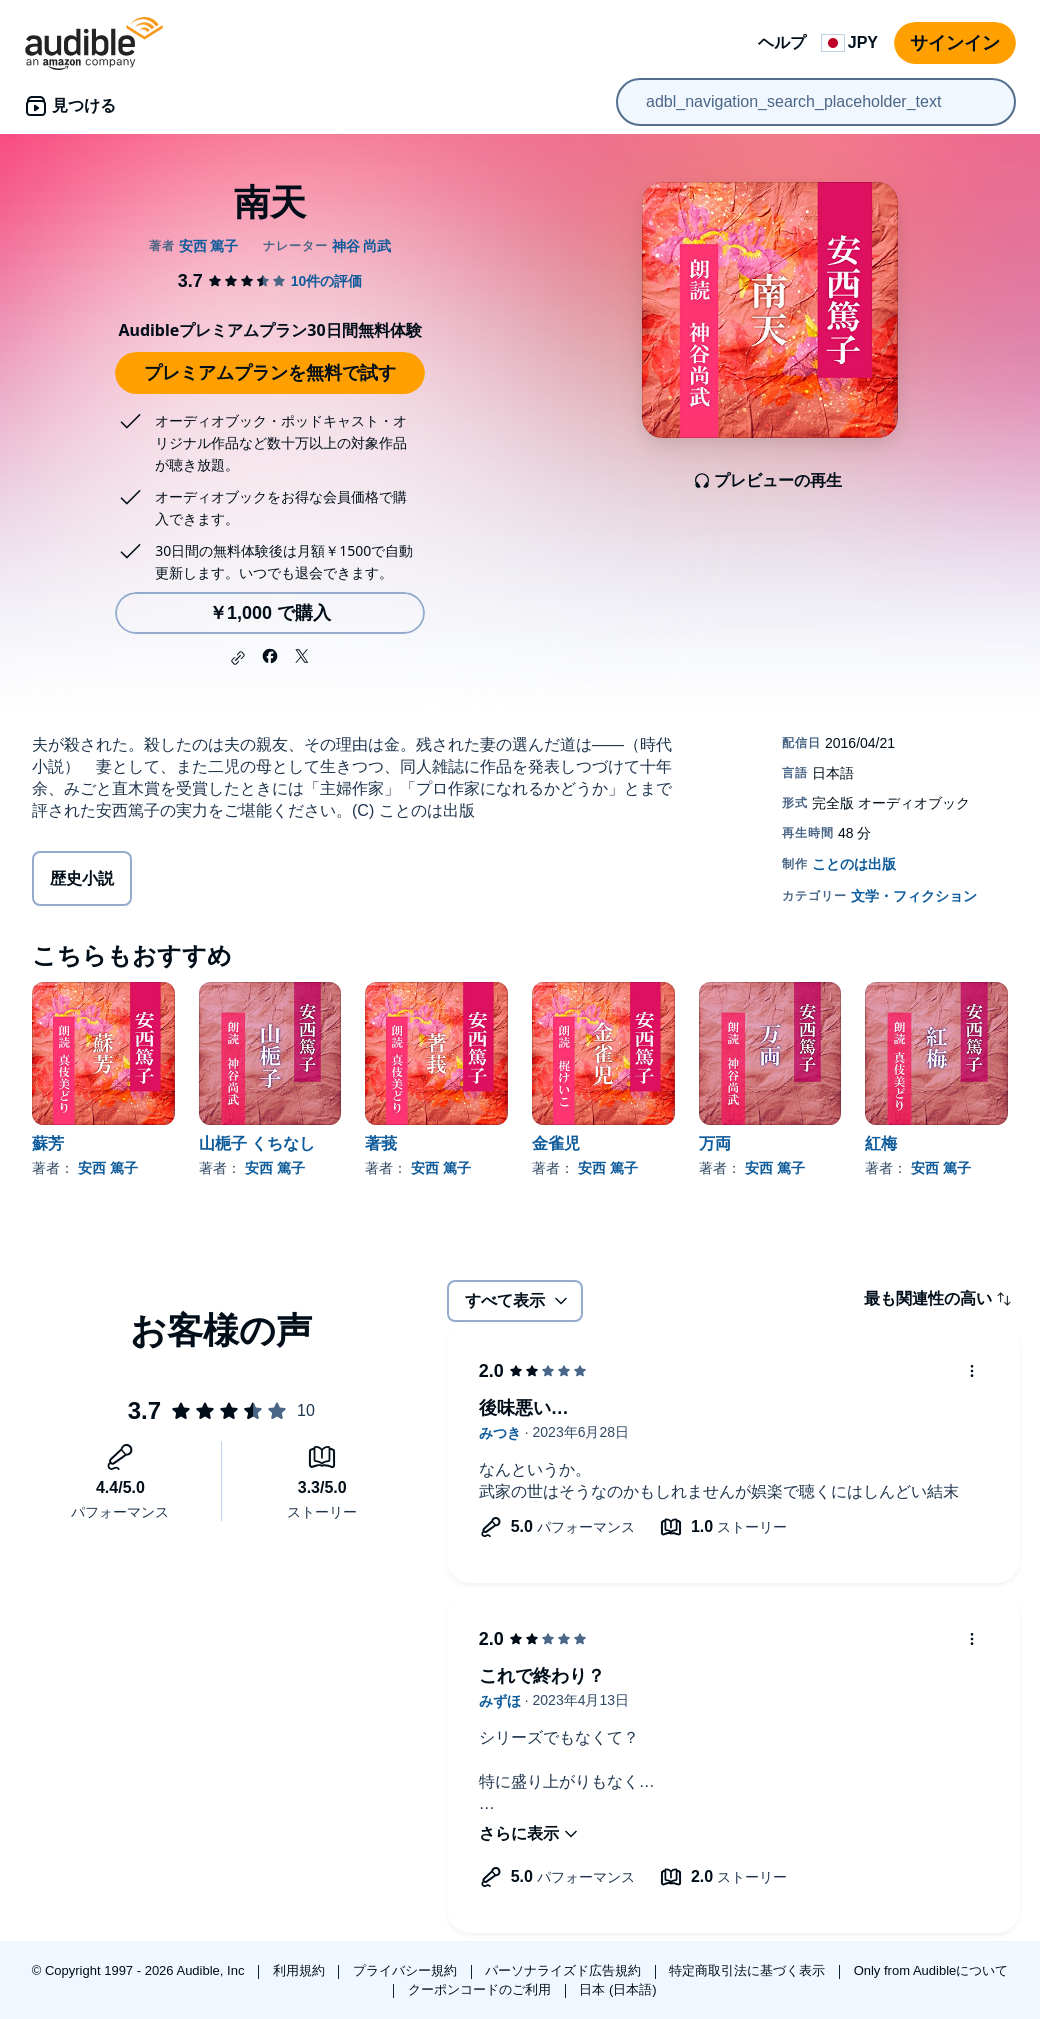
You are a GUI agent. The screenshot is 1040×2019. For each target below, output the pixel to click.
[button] (238, 658)
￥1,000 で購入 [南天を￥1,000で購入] (270, 613)
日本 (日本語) (617, 1989)
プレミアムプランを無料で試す (270, 373)
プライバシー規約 (407, 1970)
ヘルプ (782, 42)
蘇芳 (48, 1143)
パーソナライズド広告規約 (565, 1970)
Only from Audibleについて (931, 1970)
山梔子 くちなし (257, 1143)
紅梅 (881, 1143)
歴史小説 (82, 878)
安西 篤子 (108, 1168)
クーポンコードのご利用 (481, 1989)
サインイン (955, 43)
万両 (715, 1143)
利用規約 (301, 1970)
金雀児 (556, 1143)
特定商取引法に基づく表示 (749, 1970)
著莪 (381, 1143)
